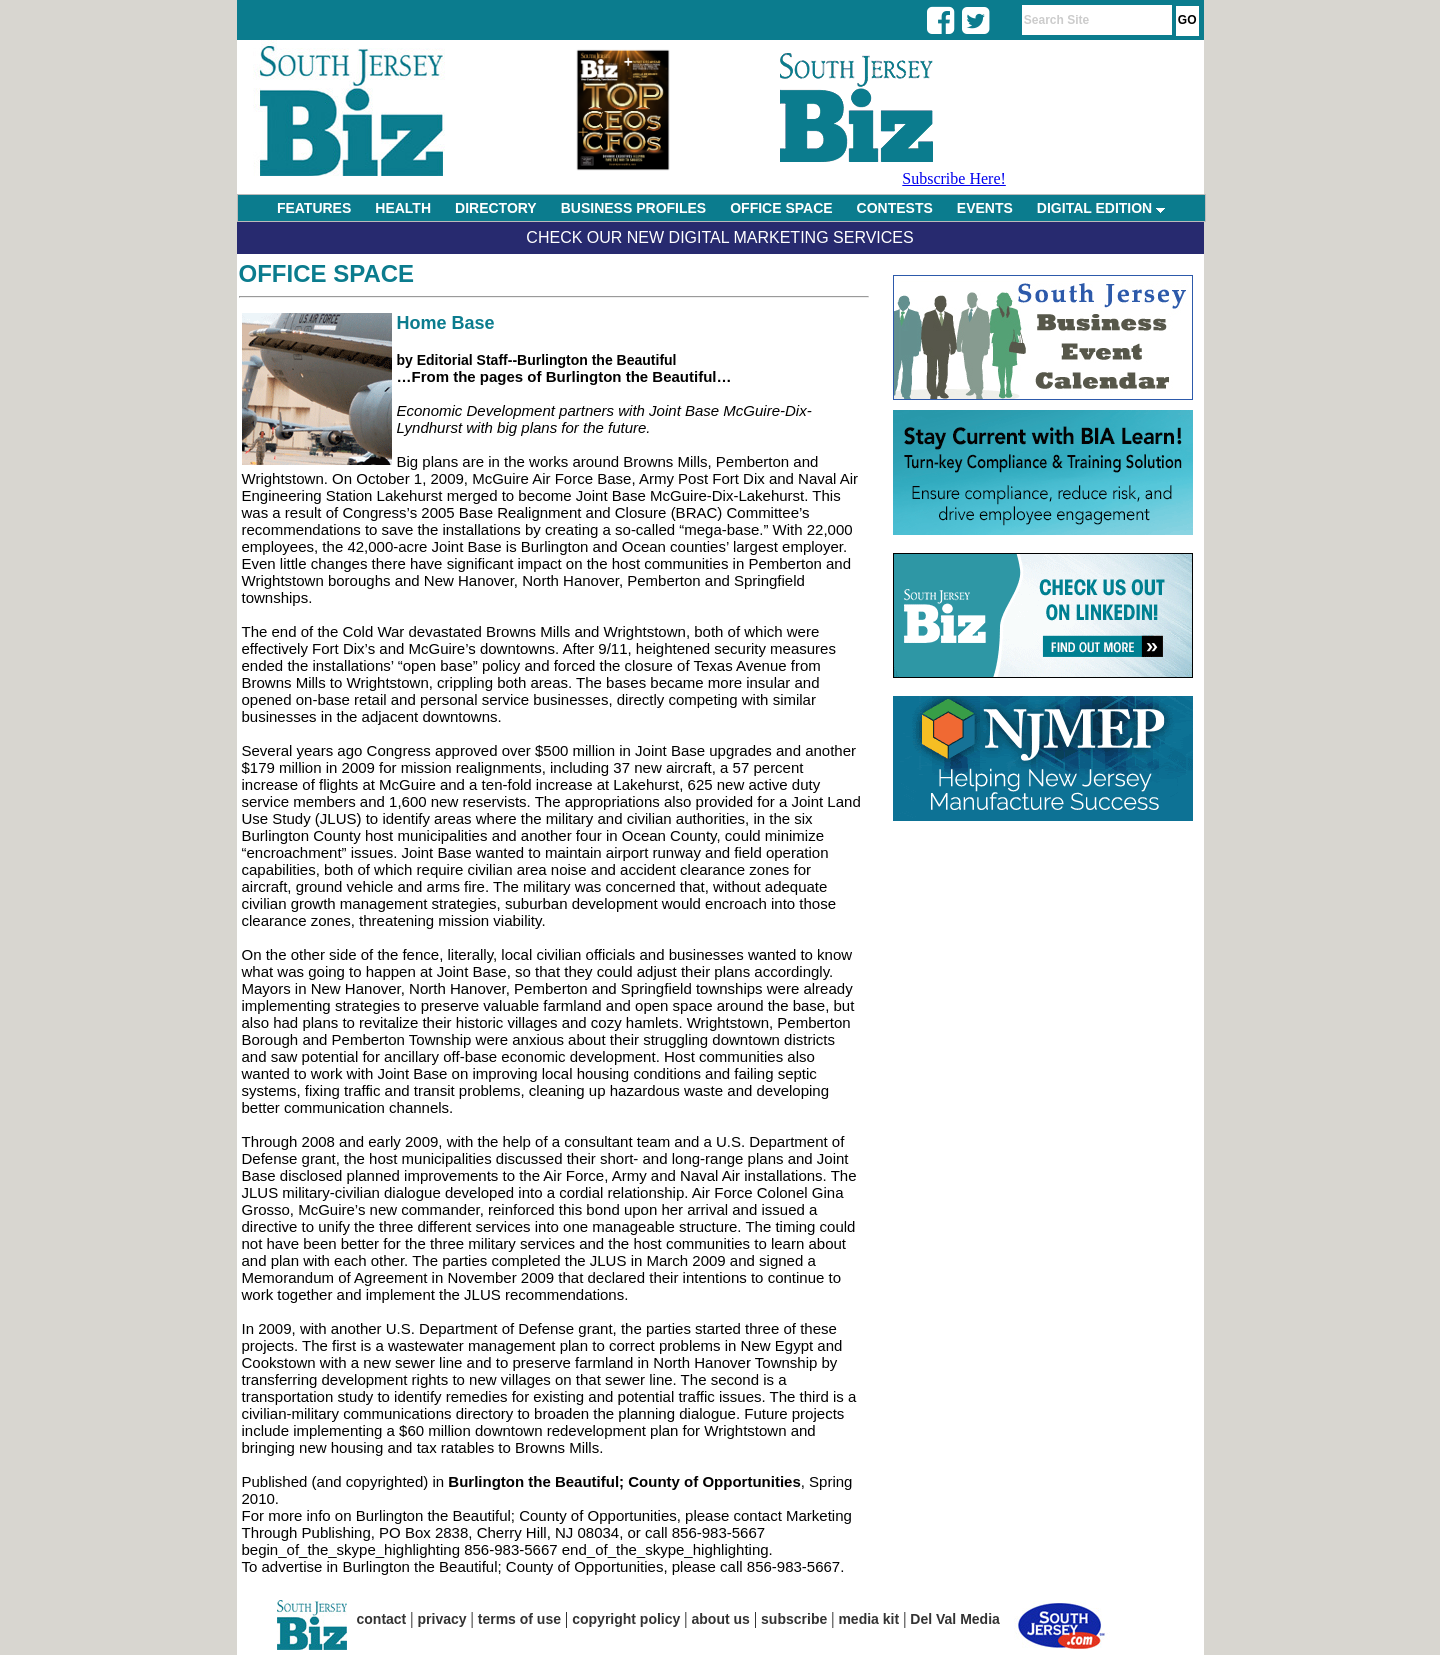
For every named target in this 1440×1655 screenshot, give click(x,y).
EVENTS (985, 208)
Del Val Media (954, 1619)
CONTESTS (895, 208)
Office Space (327, 273)
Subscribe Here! (954, 178)
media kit (868, 1619)
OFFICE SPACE (781, 208)
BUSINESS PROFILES (633, 208)
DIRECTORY (496, 208)
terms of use (519, 1619)
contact (382, 1619)
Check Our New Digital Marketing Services (719, 237)
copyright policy (626, 1619)
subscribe (794, 1619)
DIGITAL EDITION (1101, 208)
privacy (442, 1619)
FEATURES (314, 208)
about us (721, 1619)
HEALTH (403, 208)
